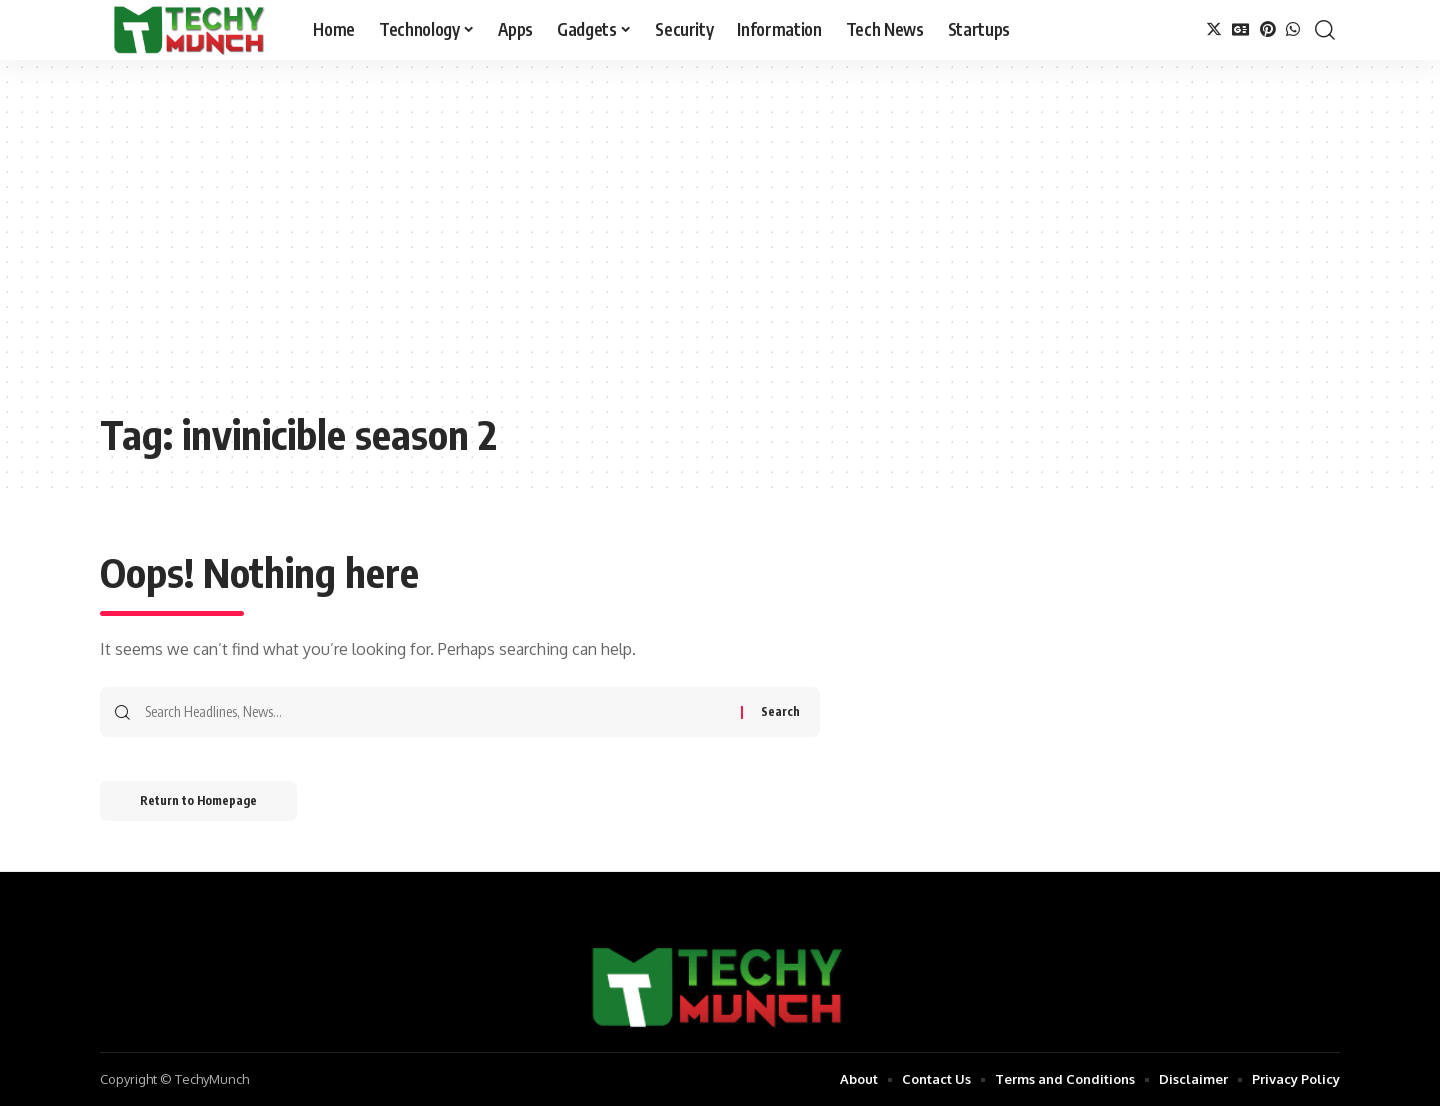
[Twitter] (1214, 29)
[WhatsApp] (1293, 29)
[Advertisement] (720, 250)
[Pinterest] (1268, 29)
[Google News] (1241, 29)
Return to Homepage (198, 800)
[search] (1325, 30)
